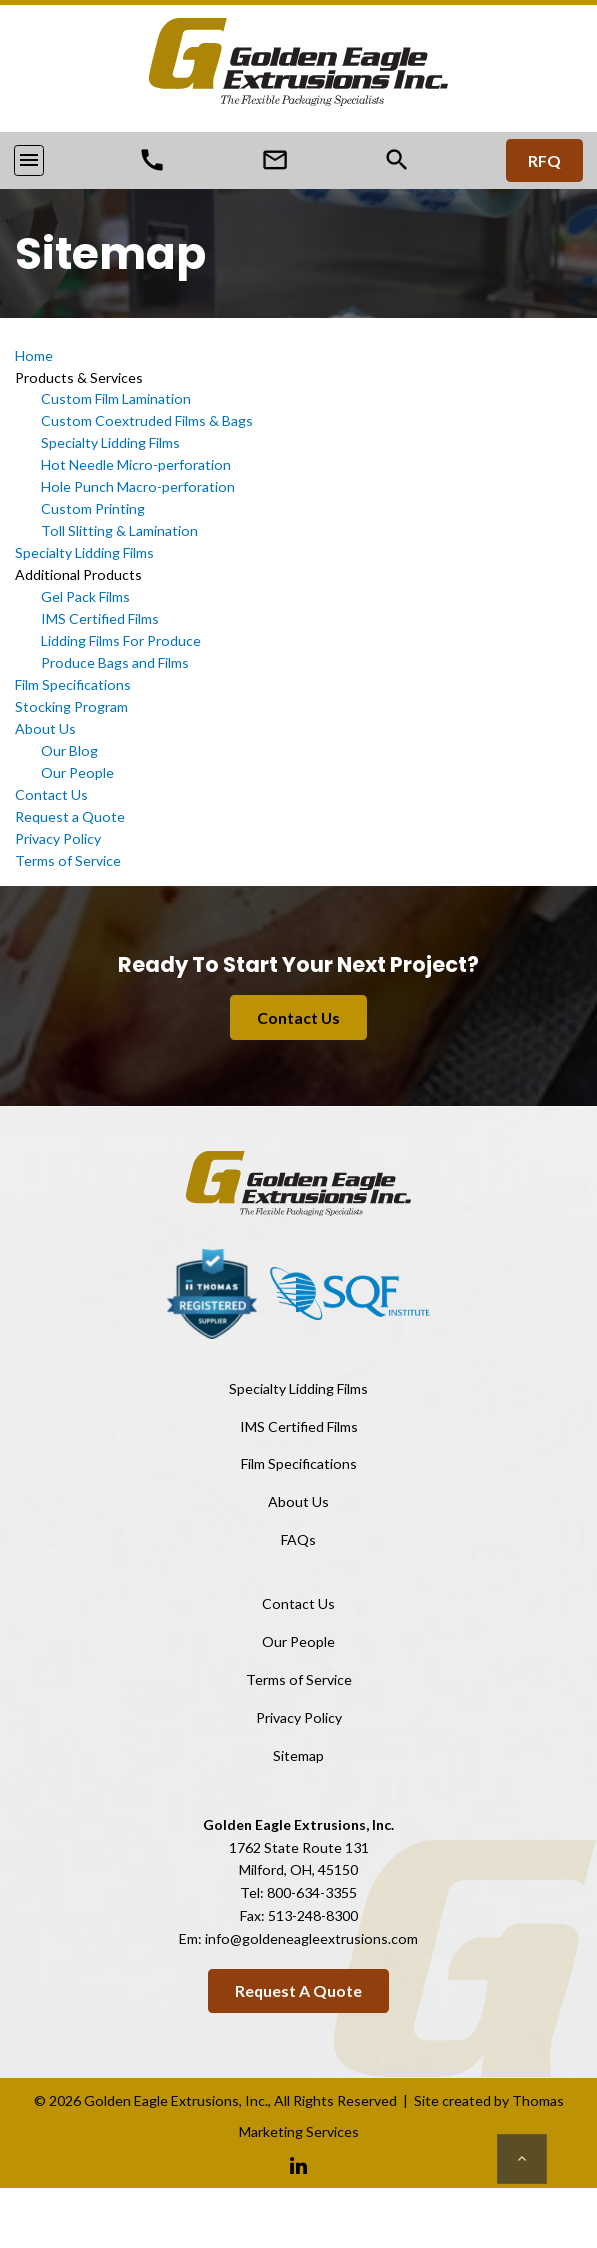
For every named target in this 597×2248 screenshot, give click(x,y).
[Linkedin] (298, 2164)
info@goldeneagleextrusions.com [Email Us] (311, 1938)
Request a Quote (70, 816)
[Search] (397, 160)
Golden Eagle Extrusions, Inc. (176, 2100)
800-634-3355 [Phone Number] (312, 1892)
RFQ (544, 160)
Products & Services (79, 377)
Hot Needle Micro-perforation (136, 464)
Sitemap (298, 1755)
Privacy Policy (58, 838)
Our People (77, 772)
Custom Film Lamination (116, 398)
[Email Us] (275, 158)
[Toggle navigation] (29, 160)
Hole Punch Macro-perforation (138, 486)
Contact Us (51, 794)
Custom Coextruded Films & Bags (147, 420)
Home (34, 355)
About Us (45, 728)
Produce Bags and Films (115, 662)
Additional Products (78, 574)
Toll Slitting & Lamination (119, 530)
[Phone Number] (152, 158)
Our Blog (69, 750)
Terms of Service (68, 860)
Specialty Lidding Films (110, 442)
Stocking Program (71, 706)
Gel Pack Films (85, 596)
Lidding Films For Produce (121, 640)
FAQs (298, 1539)
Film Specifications (73, 684)
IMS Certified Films (100, 618)
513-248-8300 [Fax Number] (313, 1915)
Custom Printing (93, 508)
